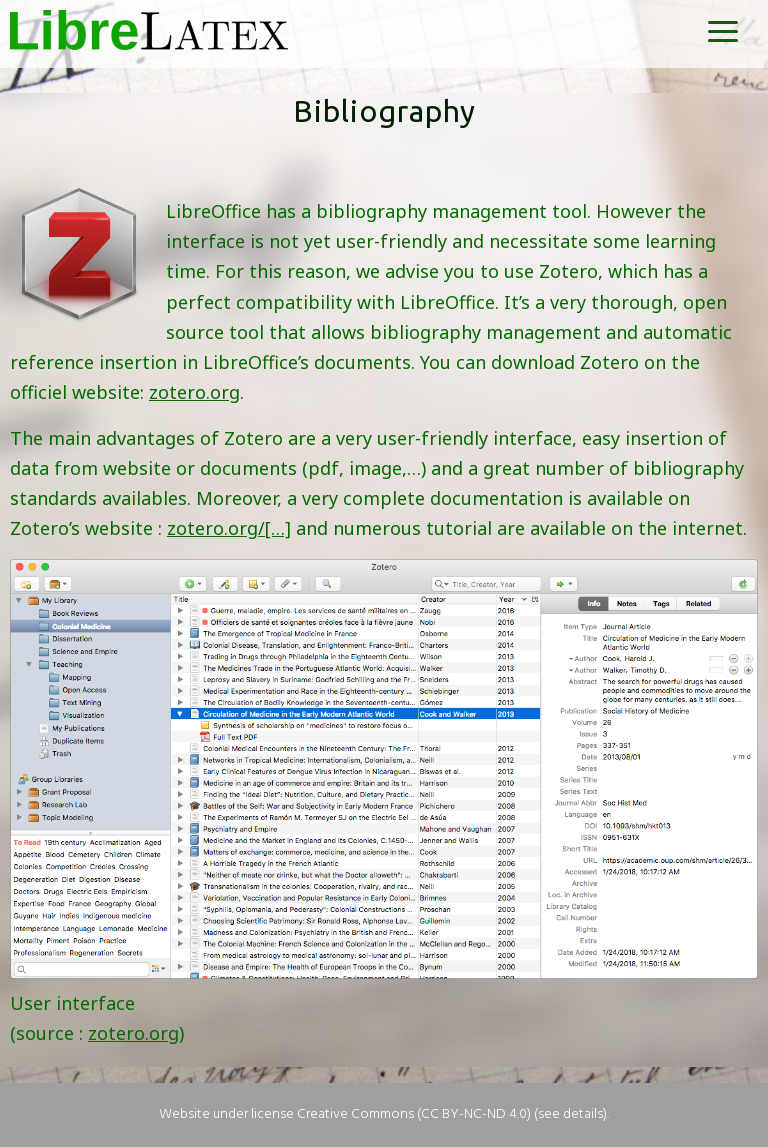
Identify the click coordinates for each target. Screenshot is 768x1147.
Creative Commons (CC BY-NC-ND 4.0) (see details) (452, 1114)
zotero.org (194, 392)
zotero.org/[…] (229, 528)
